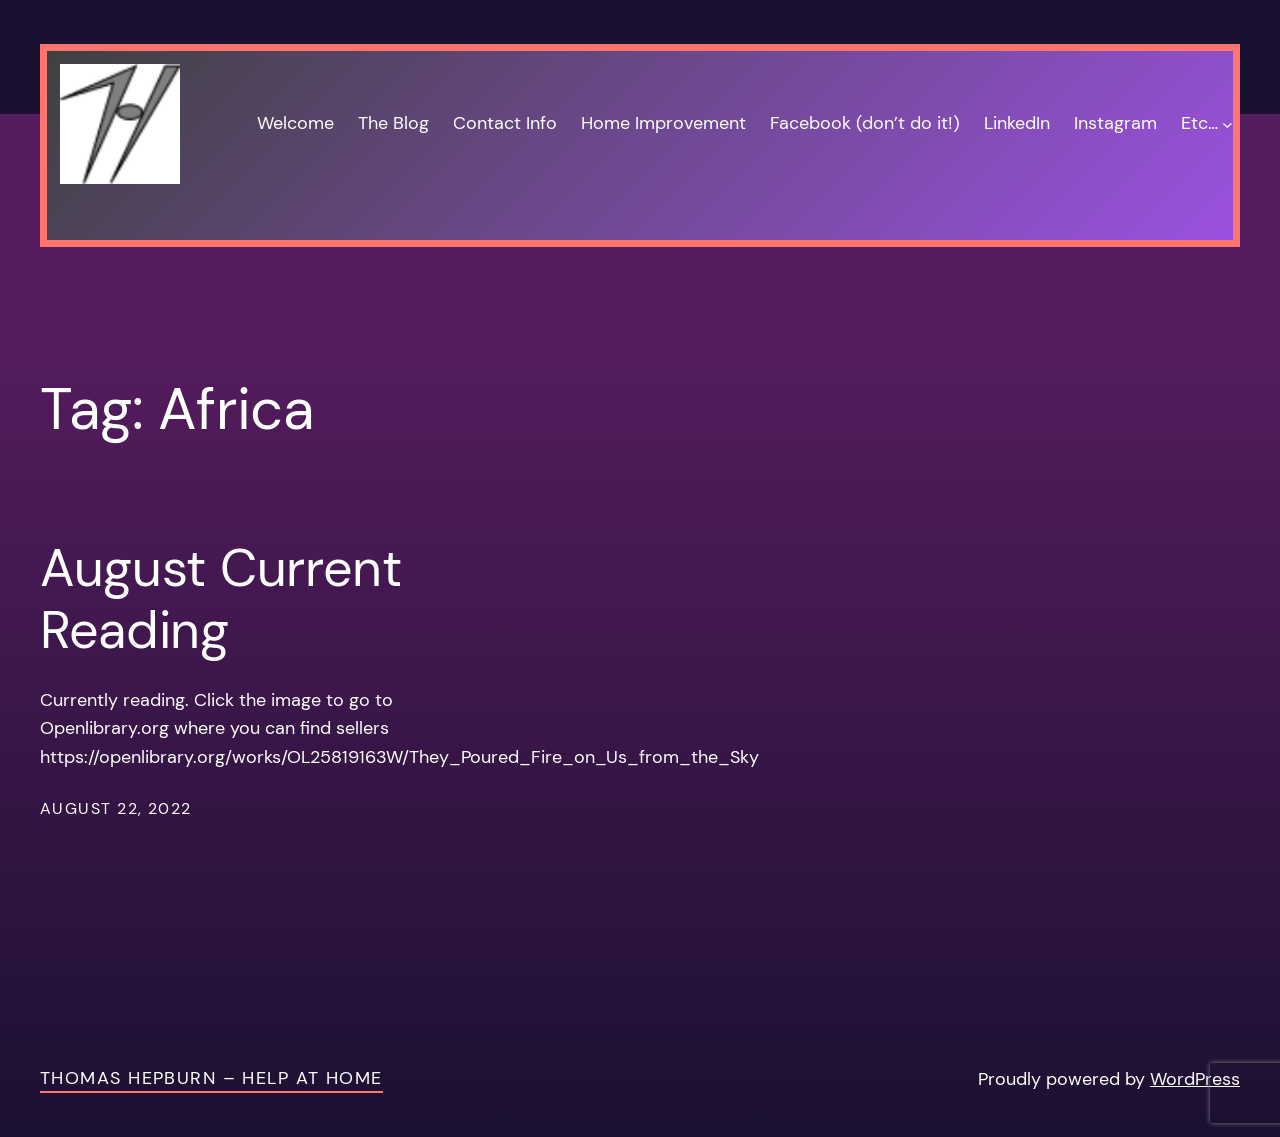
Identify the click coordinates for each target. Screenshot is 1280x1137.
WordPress (1195, 1079)
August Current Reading (221, 599)
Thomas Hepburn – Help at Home (211, 1078)
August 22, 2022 (116, 808)
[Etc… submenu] (1227, 123)
